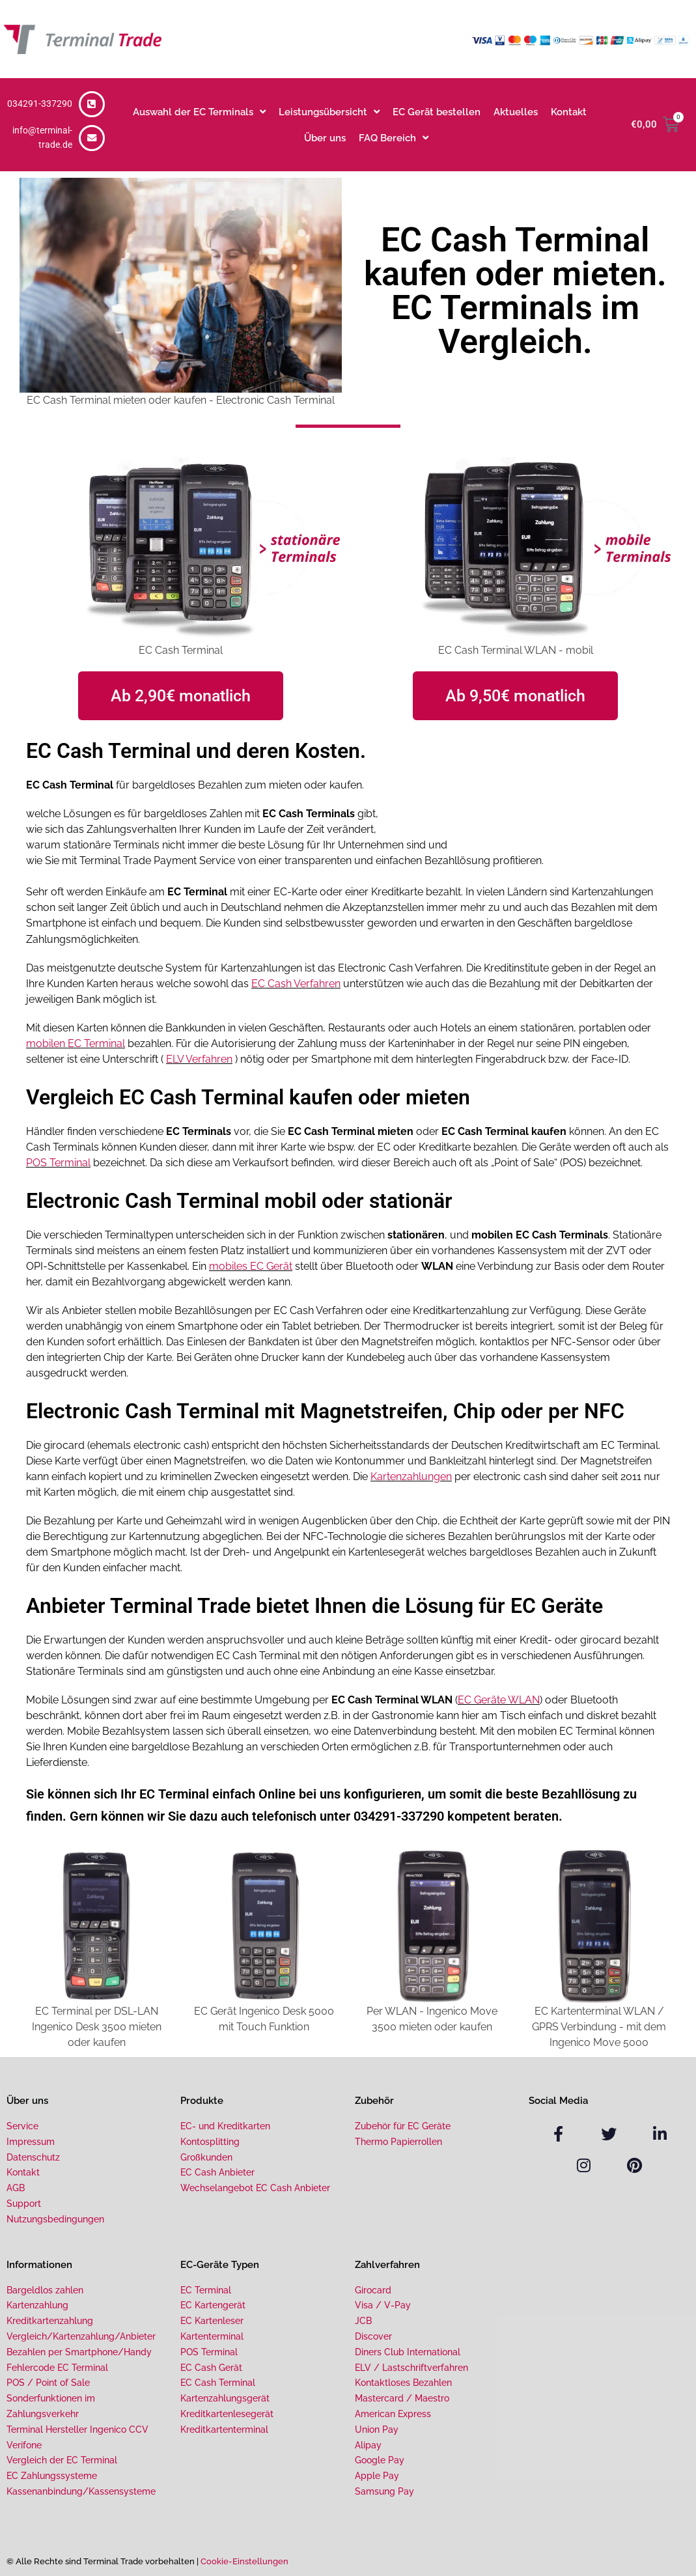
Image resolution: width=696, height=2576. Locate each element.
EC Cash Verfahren (296, 983)
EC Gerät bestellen (436, 112)
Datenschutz (33, 2155)
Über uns (325, 138)
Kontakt (569, 112)
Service (22, 2124)
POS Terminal (58, 1161)
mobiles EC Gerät (250, 1265)
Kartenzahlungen (411, 1475)
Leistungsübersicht (329, 111)
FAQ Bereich (393, 137)
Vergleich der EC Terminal (62, 2459)
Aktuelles (516, 112)
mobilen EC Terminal (75, 1043)
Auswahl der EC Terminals (199, 111)
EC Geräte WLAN (499, 1698)
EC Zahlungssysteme (52, 2474)
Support (24, 2201)
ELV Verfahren (199, 1058)
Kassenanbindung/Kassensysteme (81, 2489)
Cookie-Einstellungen (244, 2560)
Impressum (31, 2140)
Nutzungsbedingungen (55, 2217)
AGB (16, 2186)
